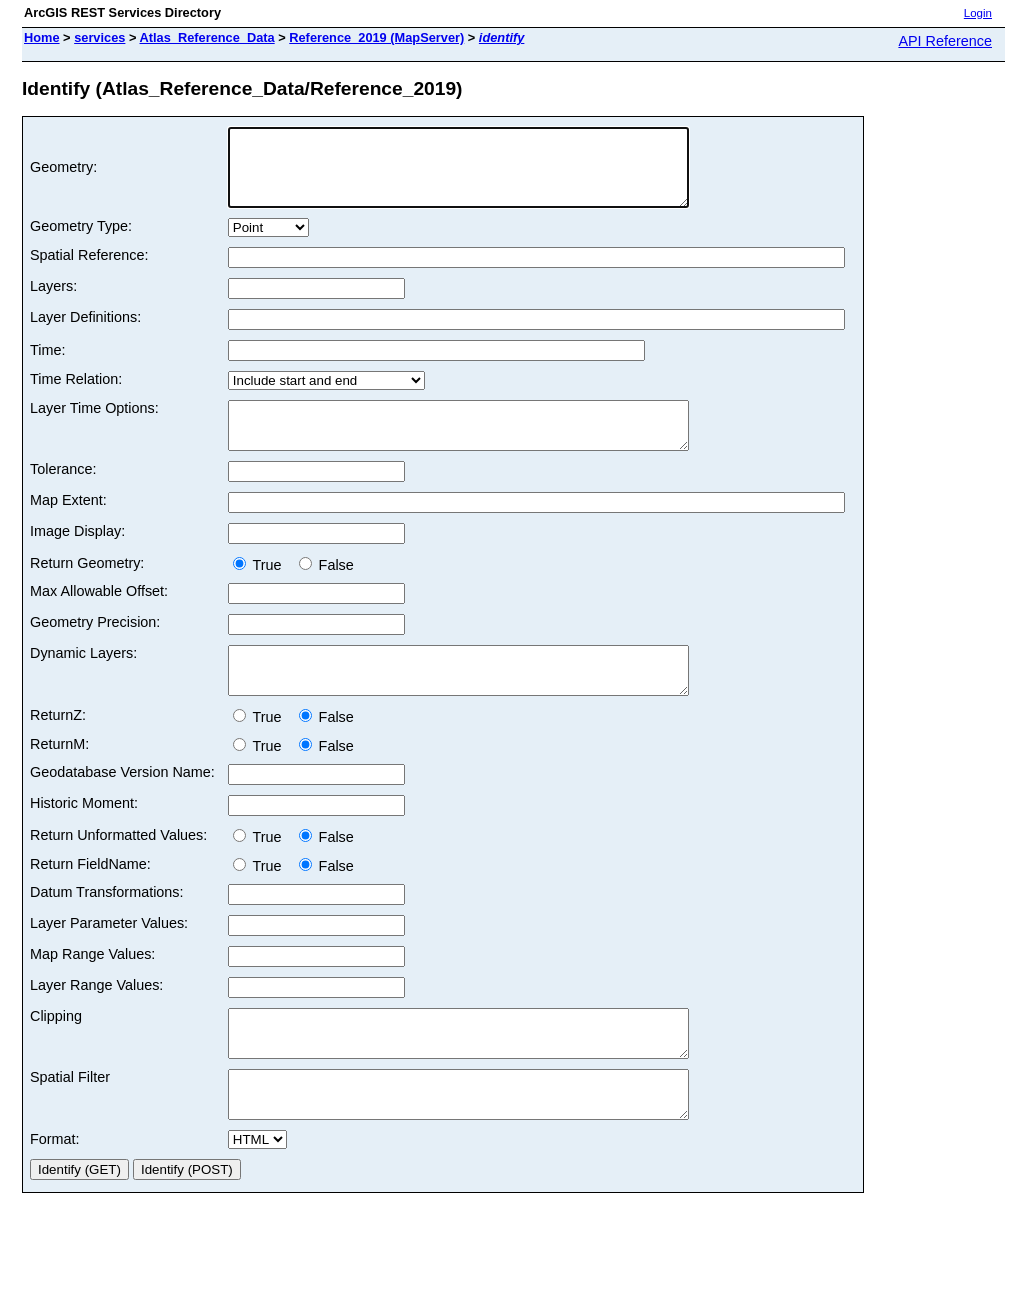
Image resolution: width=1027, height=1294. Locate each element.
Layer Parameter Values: (109, 956)
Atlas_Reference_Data (207, 37)
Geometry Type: (81, 241)
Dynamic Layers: (83, 677)
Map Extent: (68, 524)
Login (978, 13)
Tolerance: (63, 493)
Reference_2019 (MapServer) (376, 37)
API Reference (945, 41)
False (326, 589)
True (261, 589)
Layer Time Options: (94, 423)
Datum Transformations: (107, 925)
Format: (55, 1190)
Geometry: (63, 175)
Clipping (56, 1049)
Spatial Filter (70, 1119)
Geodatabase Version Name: (122, 805)
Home (42, 37)
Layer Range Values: (96, 1018)
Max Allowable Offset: (99, 615)
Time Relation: (76, 394)
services (99, 37)
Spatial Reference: (89, 270)
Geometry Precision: (95, 646)
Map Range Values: (92, 987)
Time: (47, 365)
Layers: (53, 301)
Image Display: (77, 555)
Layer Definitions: (85, 332)
